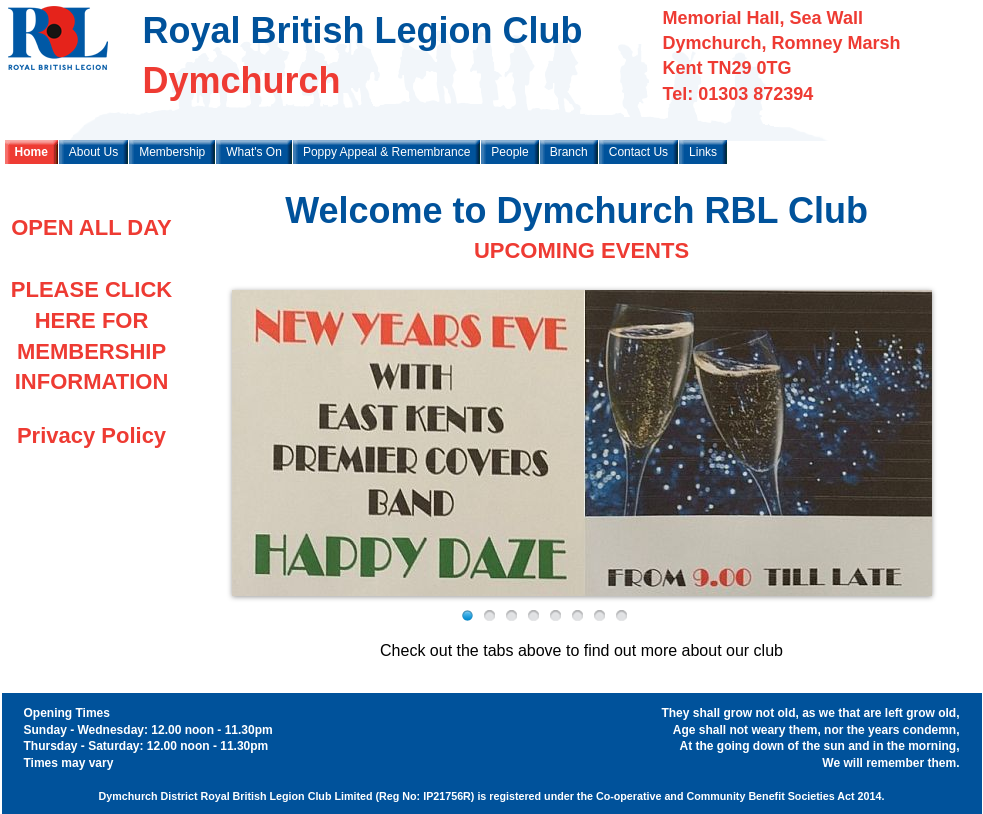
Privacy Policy (91, 435)
